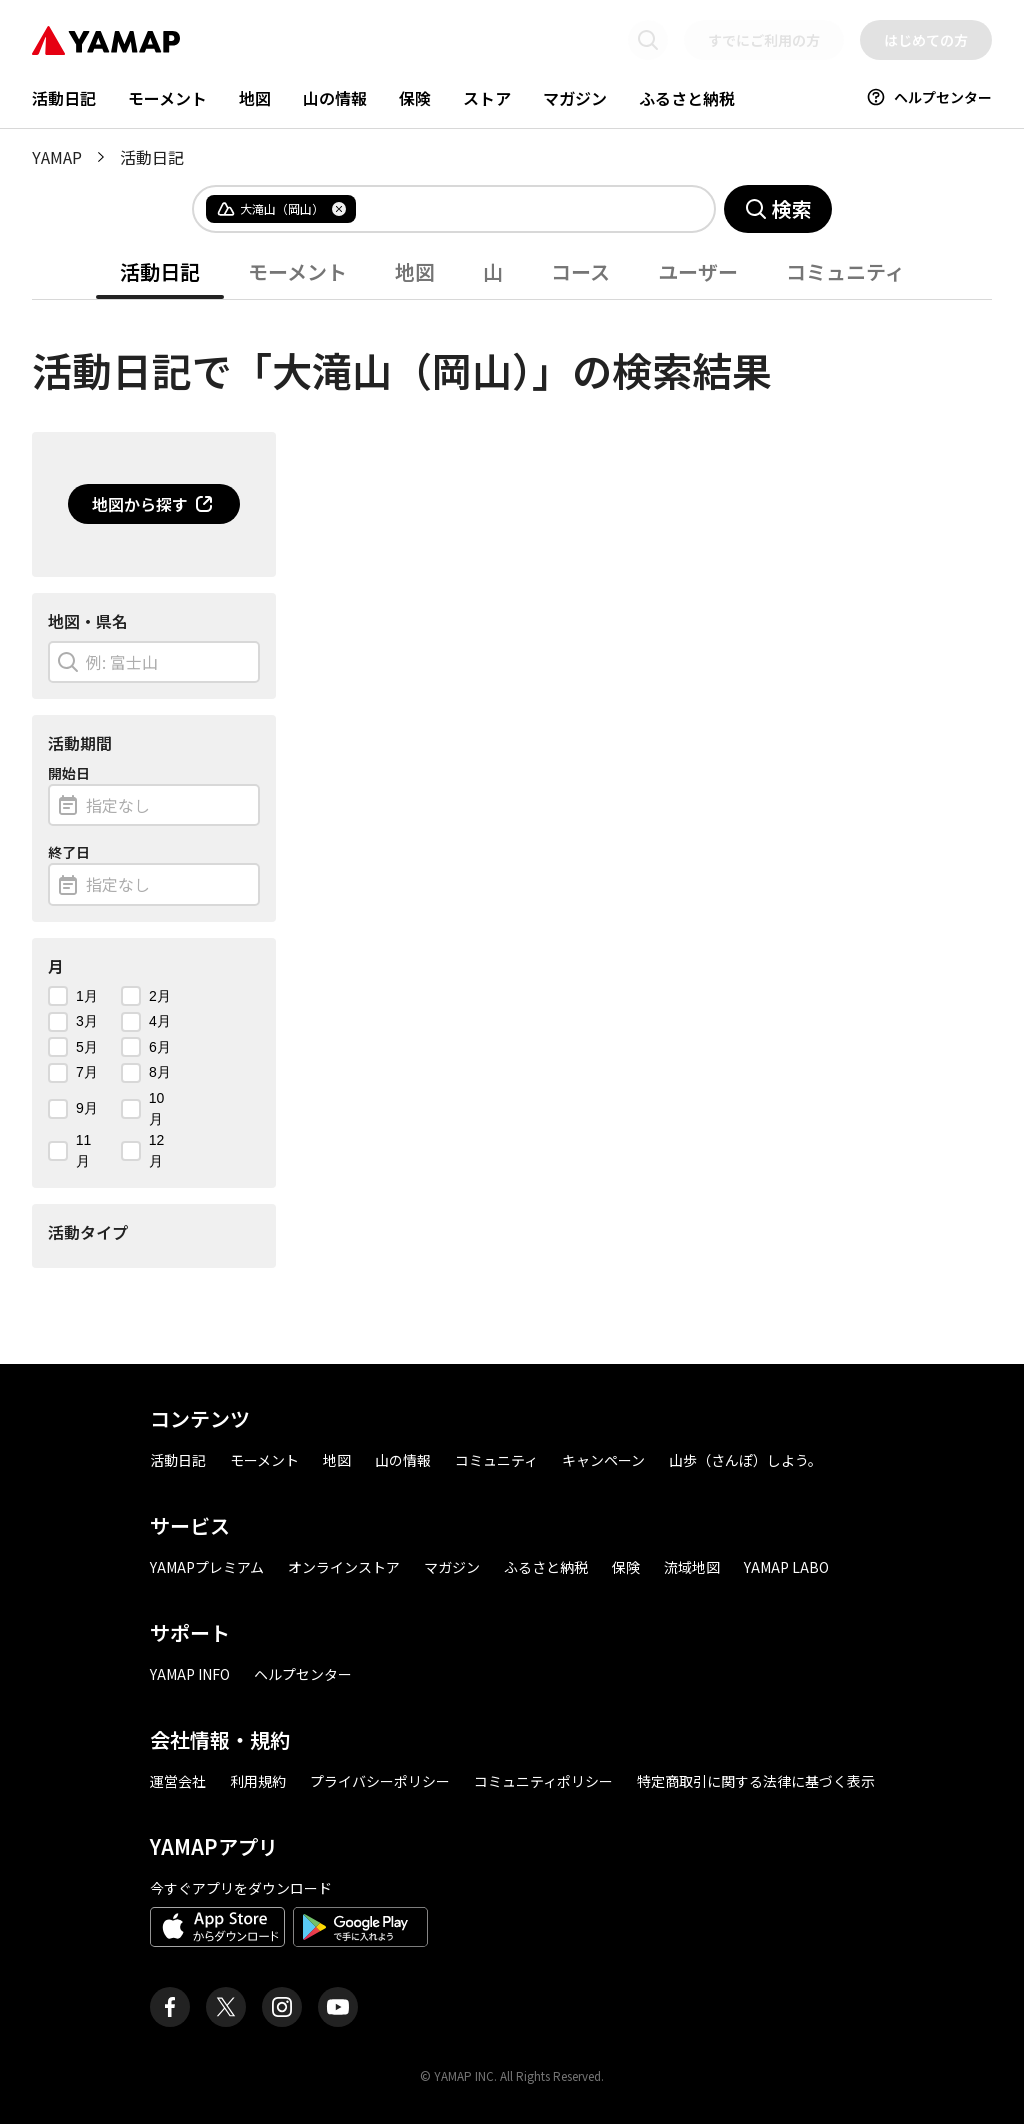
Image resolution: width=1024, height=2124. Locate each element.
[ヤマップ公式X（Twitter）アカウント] (226, 2007)
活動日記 (64, 98)
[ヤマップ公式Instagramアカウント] (282, 2007)
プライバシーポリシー (380, 1781)
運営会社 (178, 1781)
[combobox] (519, 209)
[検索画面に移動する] (648, 40)
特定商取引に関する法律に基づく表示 (756, 1781)
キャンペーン (603, 1460)
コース (580, 271)
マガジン (575, 98)
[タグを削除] (339, 209)
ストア (487, 98)
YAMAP (57, 157)
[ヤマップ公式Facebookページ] (170, 2007)
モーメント (167, 98)
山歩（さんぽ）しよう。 (745, 1460)
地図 (255, 98)
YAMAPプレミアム (207, 1567)
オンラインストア (344, 1567)
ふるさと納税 (687, 98)
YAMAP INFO (190, 1674)
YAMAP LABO (786, 1567)
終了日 (69, 852)
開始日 (69, 773)
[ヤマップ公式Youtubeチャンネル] (338, 2007)
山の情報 (335, 98)
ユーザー (698, 271)
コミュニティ (845, 271)
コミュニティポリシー (543, 1781)
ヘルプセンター (929, 97)
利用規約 (258, 1781)
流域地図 (692, 1567)
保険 (415, 98)
